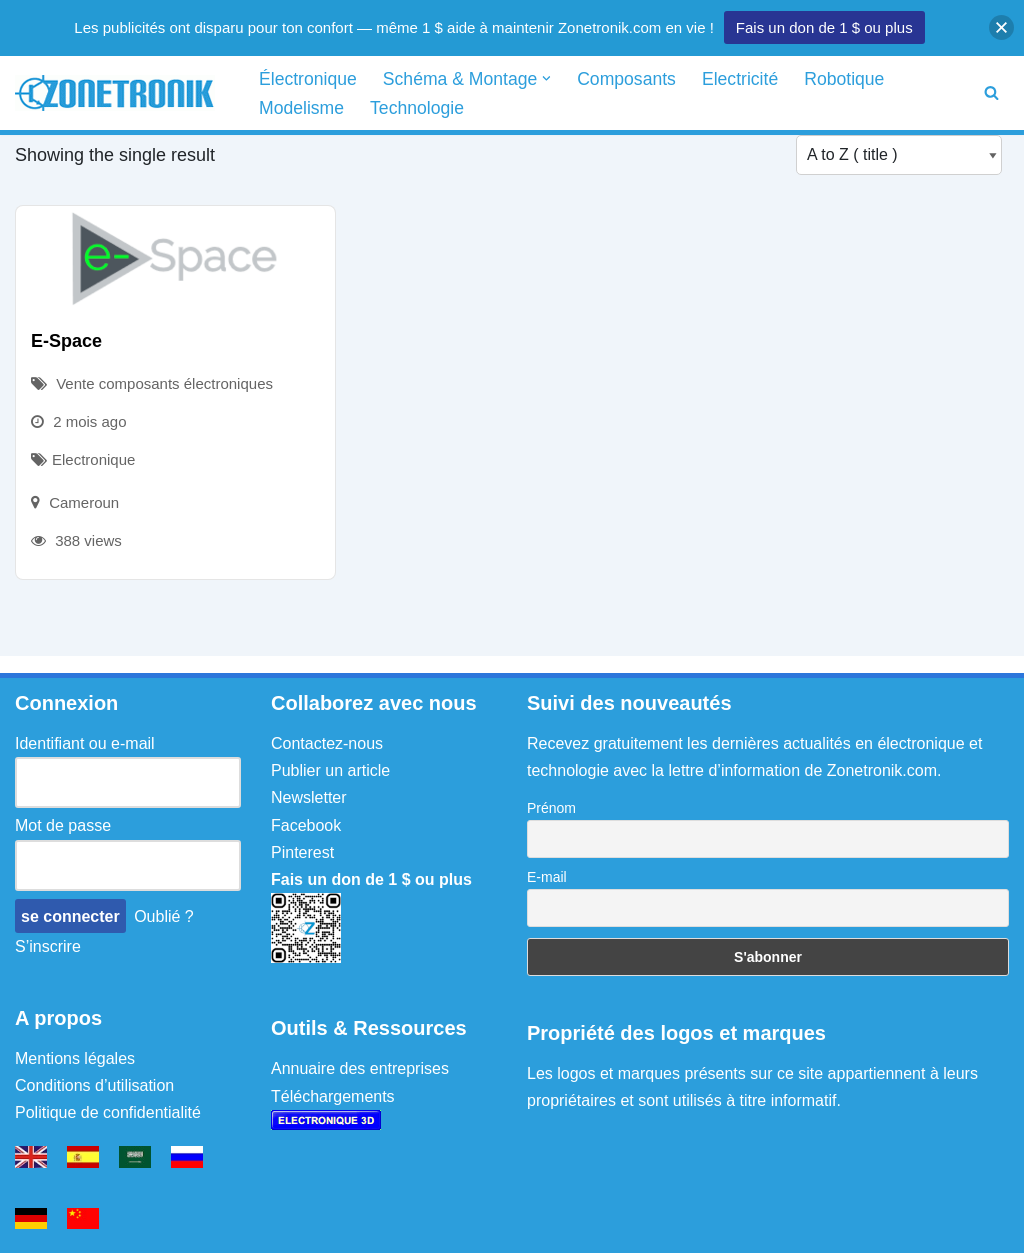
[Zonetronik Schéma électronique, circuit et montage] (120, 93)
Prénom (551, 808)
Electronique (93, 459)
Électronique (308, 79)
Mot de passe (63, 825)
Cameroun (84, 502)
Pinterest (302, 852)
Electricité (740, 79)
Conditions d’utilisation (94, 1085)
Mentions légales (75, 1058)
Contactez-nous (327, 743)
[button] (546, 78)
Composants (626, 79)
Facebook (306, 825)
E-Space (66, 341)
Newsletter (309, 797)
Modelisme (301, 108)
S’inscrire (48, 946)
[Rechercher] (991, 92)
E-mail (547, 877)
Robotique (844, 79)
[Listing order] (899, 155)
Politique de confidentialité (108, 1112)
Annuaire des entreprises (360, 1068)
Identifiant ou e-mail (85, 743)
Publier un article (330, 770)
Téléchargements (333, 1096)
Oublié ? (164, 916)
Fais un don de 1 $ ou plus (824, 27)
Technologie (417, 108)
